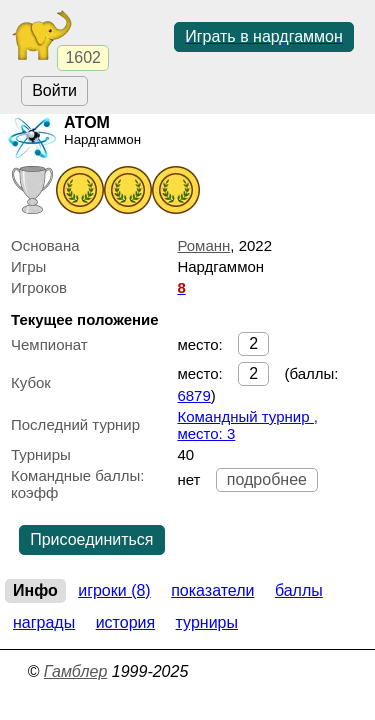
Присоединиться (91, 539)
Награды (44, 622)
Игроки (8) (114, 590)
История (125, 622)
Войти (54, 90)
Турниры (207, 622)
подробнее (267, 479)
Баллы (299, 590)
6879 (193, 395)
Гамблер (76, 671)
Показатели (212, 590)
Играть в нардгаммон (264, 36)
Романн (203, 245)
